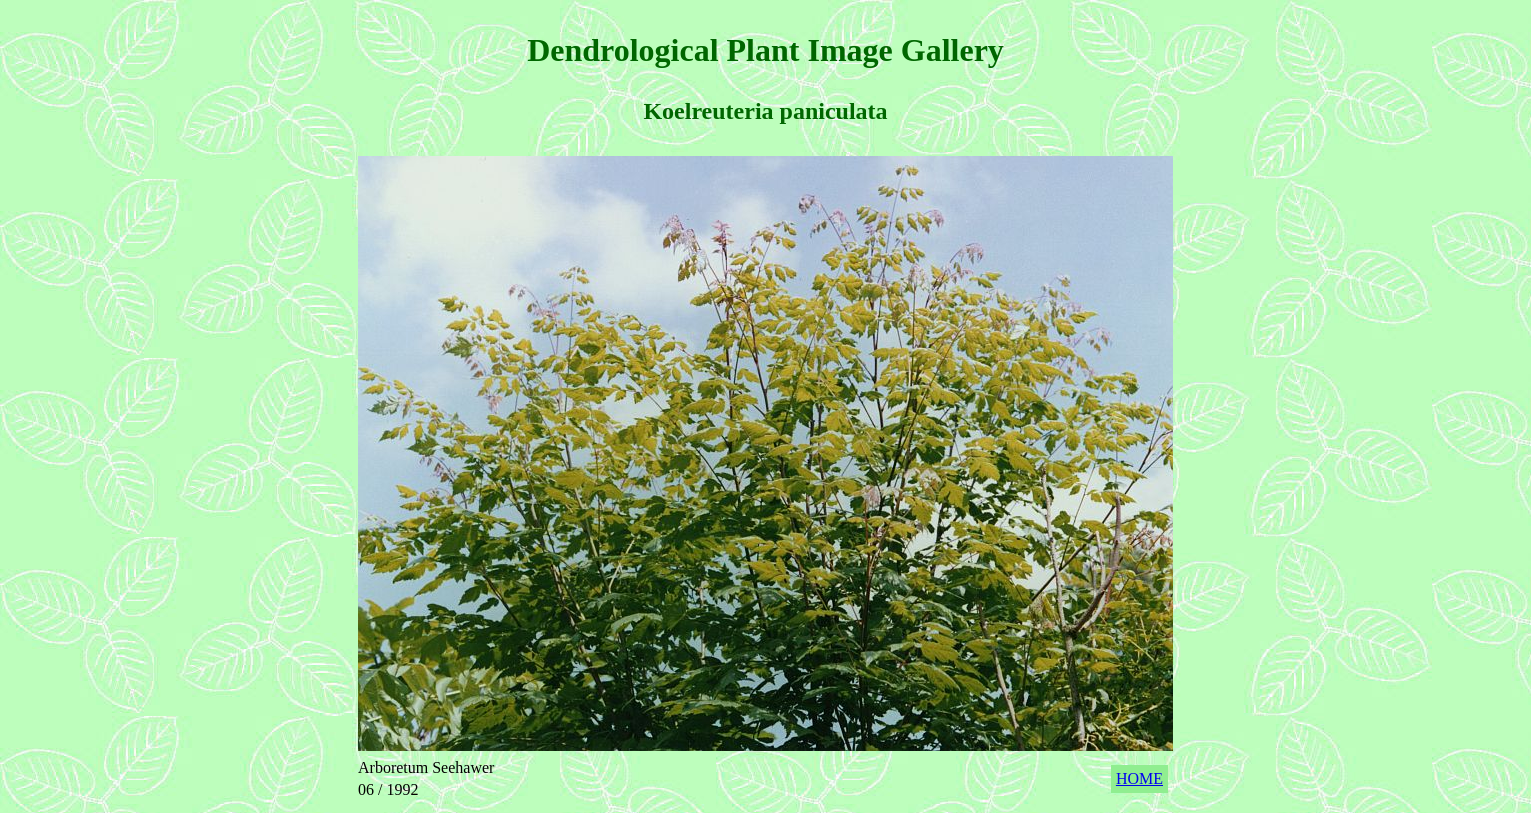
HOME (1139, 778)
